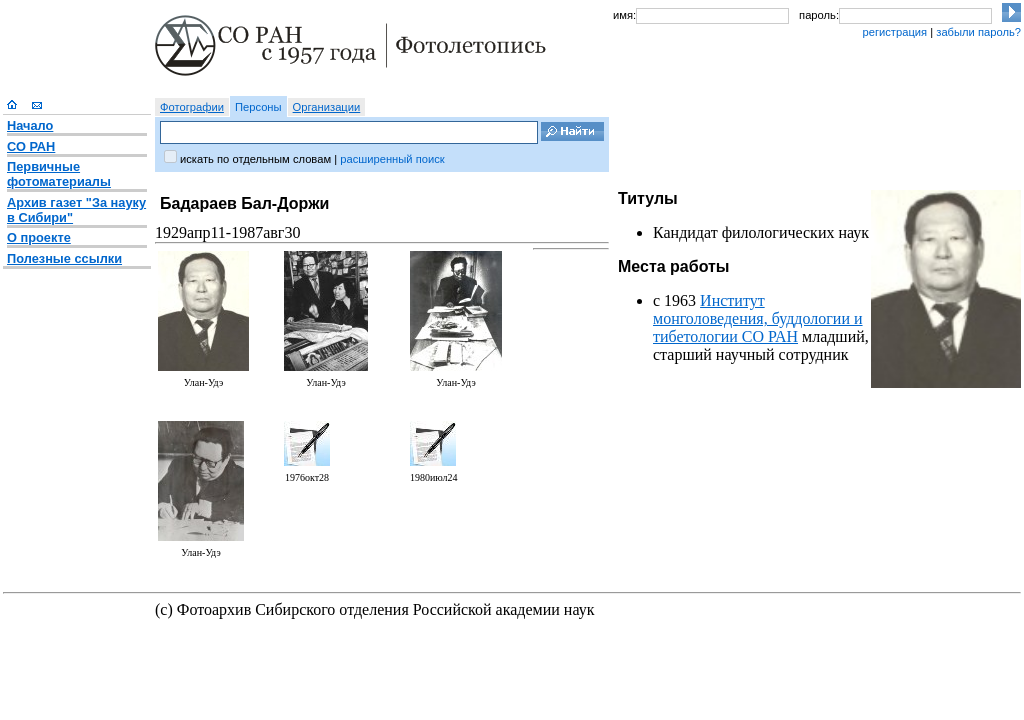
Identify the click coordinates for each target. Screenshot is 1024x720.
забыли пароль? (978, 32)
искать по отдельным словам (255, 159)
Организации (327, 107)
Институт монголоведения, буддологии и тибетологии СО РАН (758, 318)
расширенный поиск (392, 159)
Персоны (258, 107)
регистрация (894, 32)
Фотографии (192, 107)
